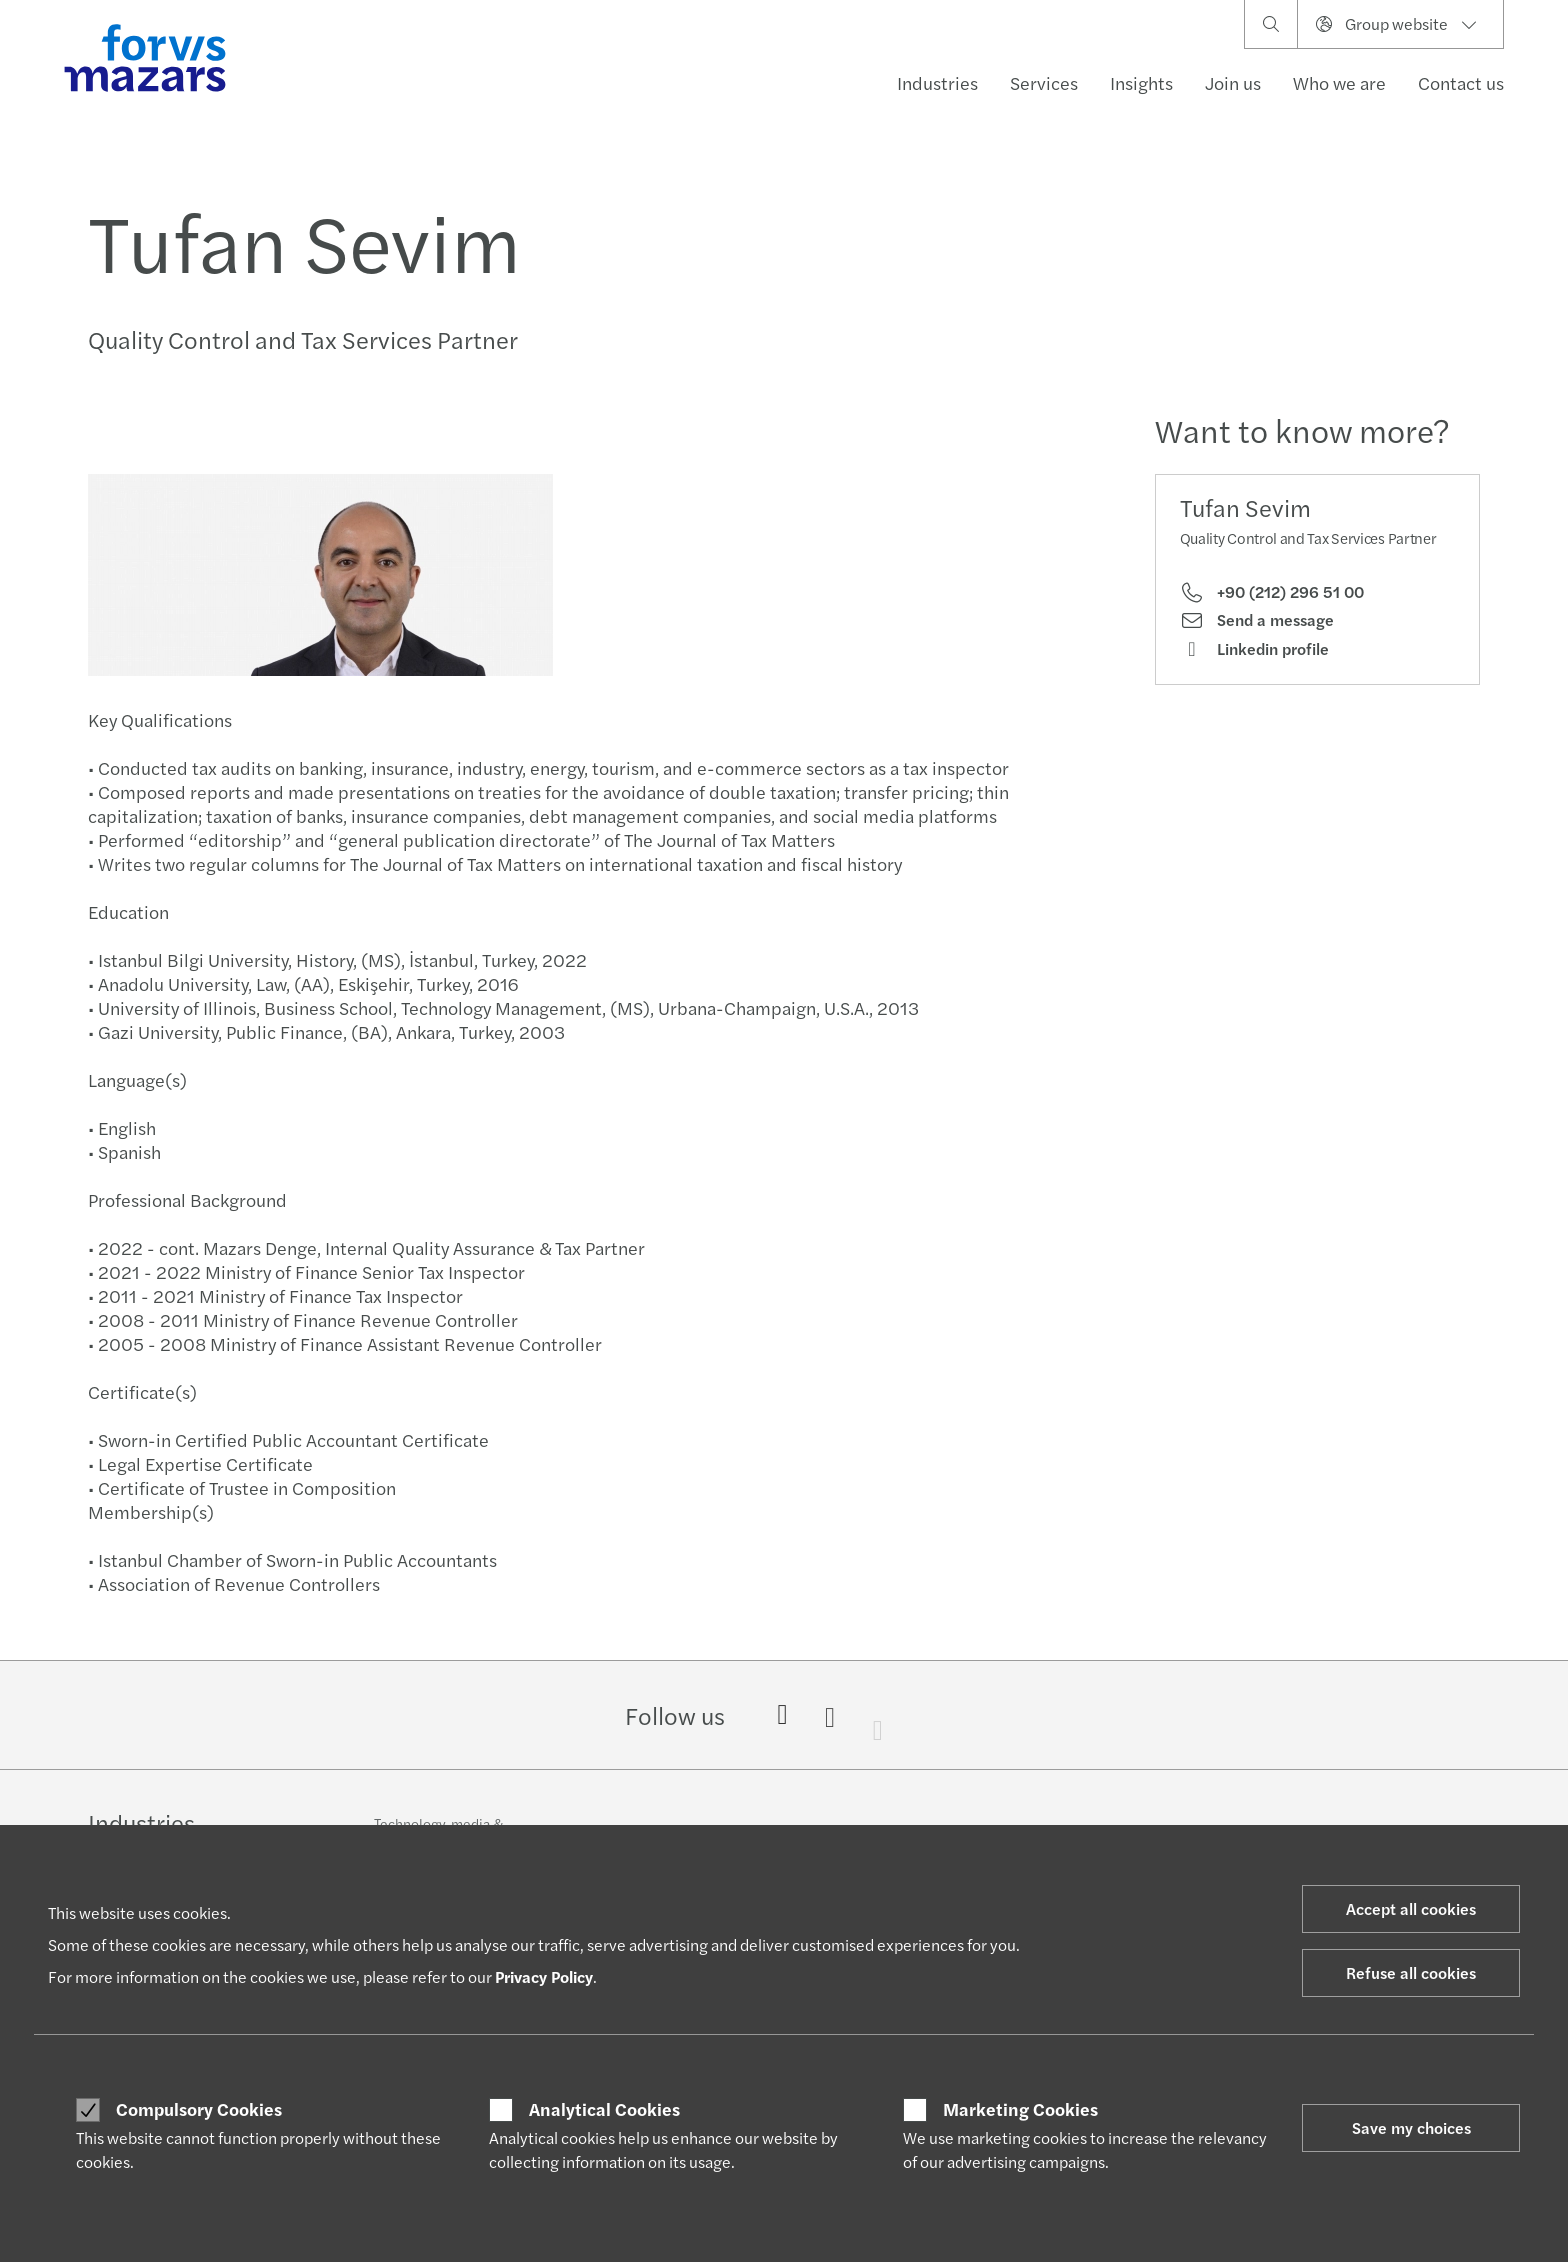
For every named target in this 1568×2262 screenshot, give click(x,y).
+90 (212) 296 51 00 (1272, 592)
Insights (1141, 82)
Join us (1233, 82)
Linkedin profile (1254, 649)
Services (1044, 82)
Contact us (1461, 82)
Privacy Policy (544, 1976)
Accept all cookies (1411, 1908)
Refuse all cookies (1411, 1972)
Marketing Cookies (1020, 2109)
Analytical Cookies (604, 2109)
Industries (937, 82)
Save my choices (1411, 2127)
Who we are (1339, 82)
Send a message (1257, 620)
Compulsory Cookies (199, 2109)
